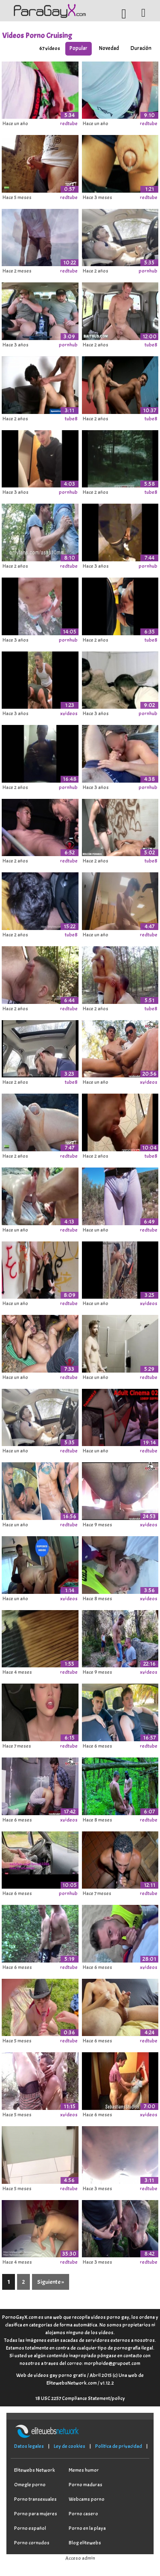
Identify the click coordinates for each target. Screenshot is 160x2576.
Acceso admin (80, 2558)
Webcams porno (87, 2499)
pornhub (148, 270)
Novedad (109, 48)
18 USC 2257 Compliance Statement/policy (80, 2398)
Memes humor (84, 2470)
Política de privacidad (118, 2446)
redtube (69, 123)
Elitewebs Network (34, 2470)
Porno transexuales (35, 2499)
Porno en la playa (87, 2528)
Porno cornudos (31, 2542)
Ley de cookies (69, 2446)
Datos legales (29, 2446)
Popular (78, 48)
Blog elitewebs (85, 2542)
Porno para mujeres (35, 2513)
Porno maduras (85, 2484)
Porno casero (83, 2513)
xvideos (69, 713)
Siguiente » (50, 2282)
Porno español (30, 2528)
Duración (141, 48)
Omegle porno (30, 2484)
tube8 (151, 344)
